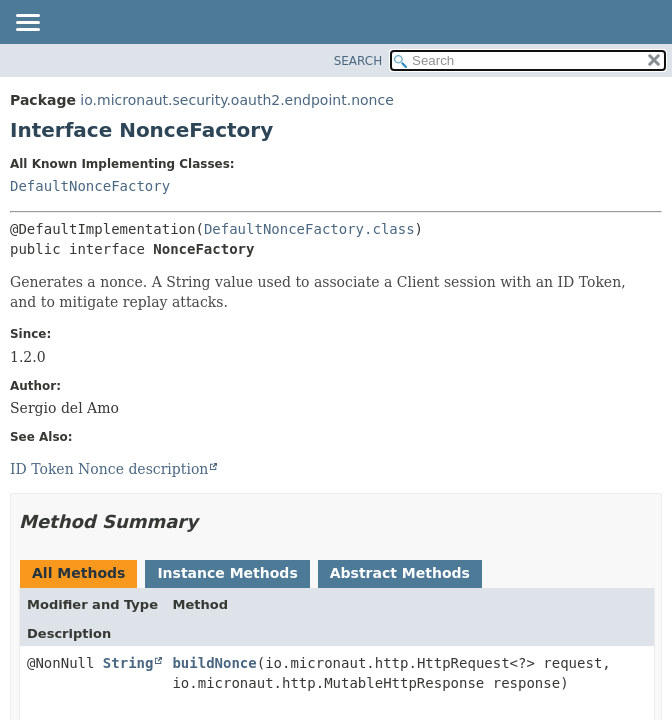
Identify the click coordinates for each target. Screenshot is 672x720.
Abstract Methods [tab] (400, 573)
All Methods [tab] (78, 573)
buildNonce (214, 663)
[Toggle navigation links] (27, 24)
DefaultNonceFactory (90, 186)
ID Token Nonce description (109, 469)
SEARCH (358, 61)
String (128, 663)
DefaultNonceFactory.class (309, 229)
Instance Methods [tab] (227, 573)
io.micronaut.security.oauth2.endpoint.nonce (236, 100)
